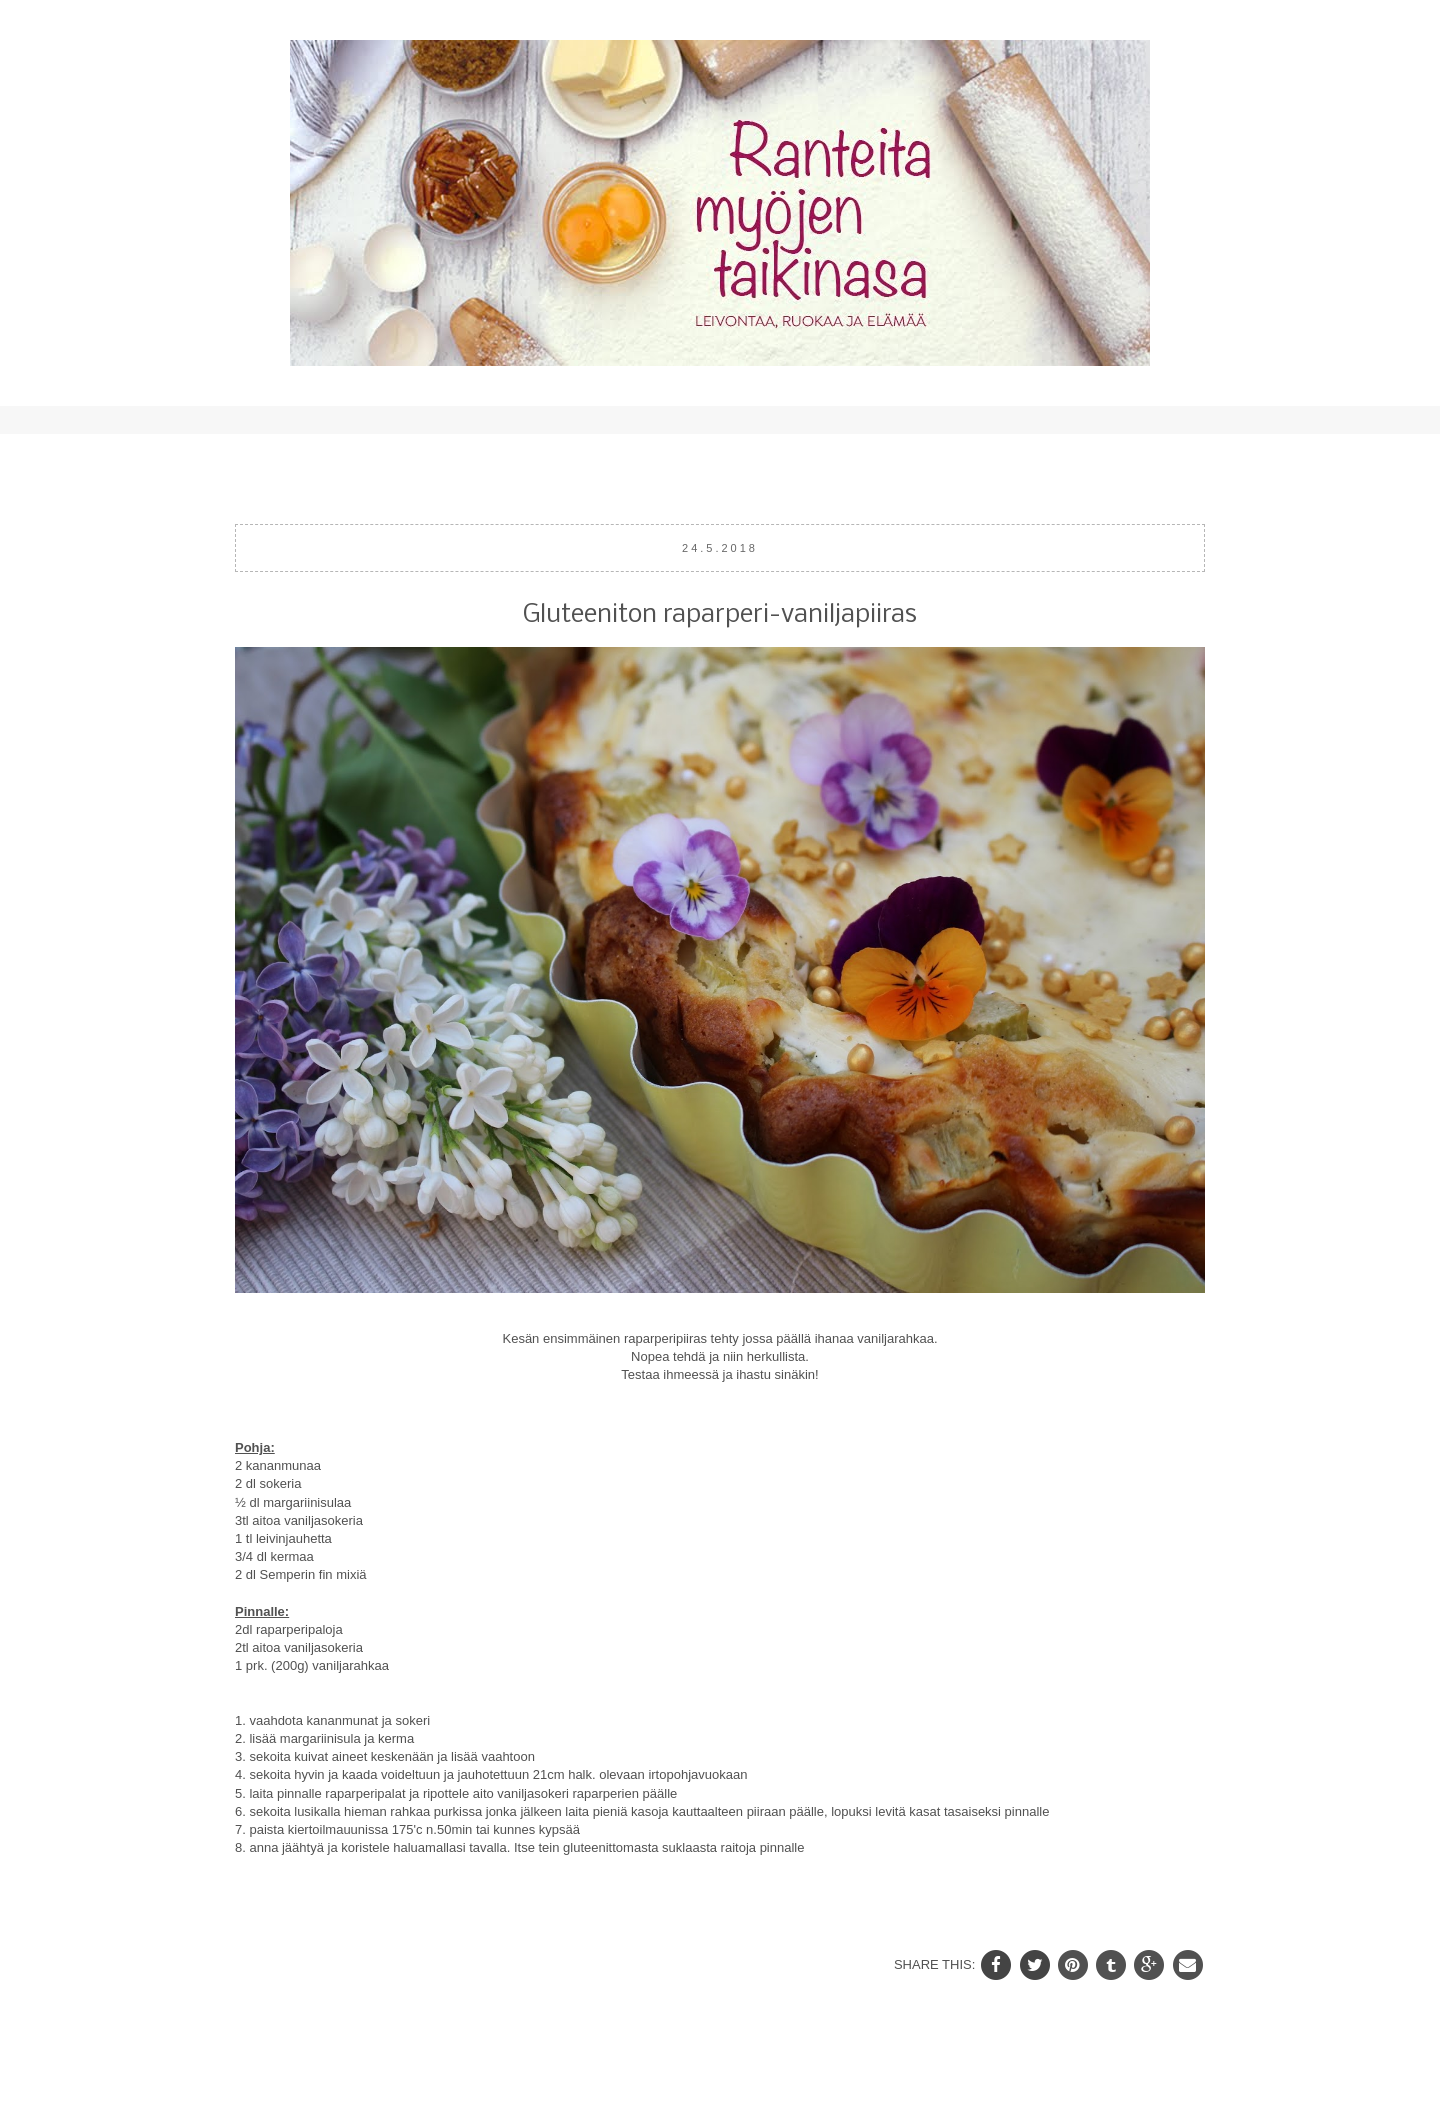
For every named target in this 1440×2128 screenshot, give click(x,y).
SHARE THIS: (936, 1964)
